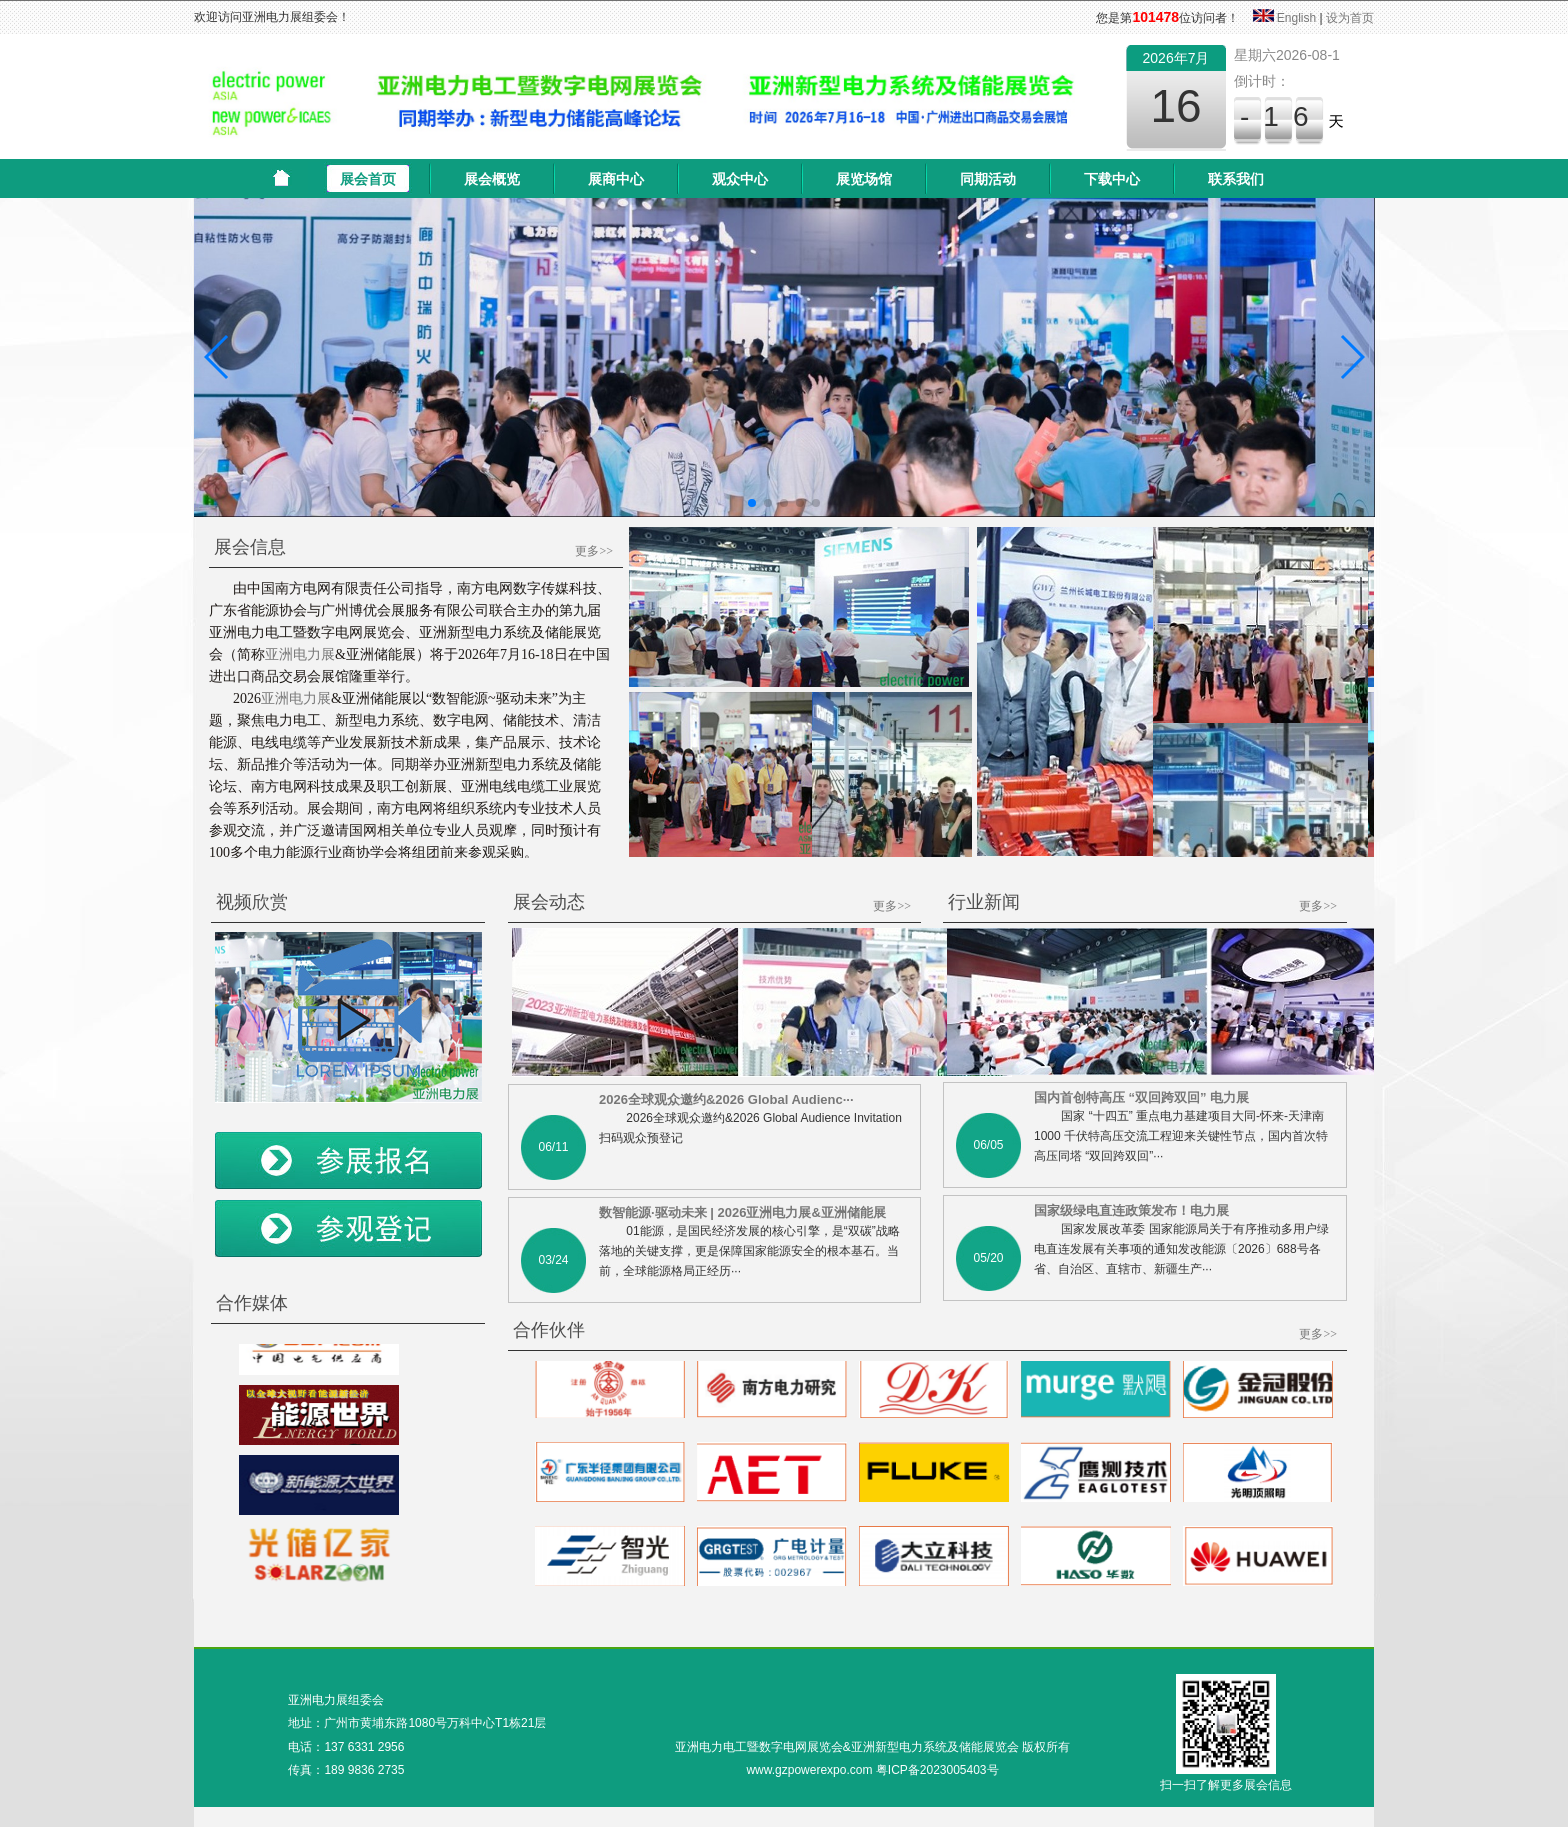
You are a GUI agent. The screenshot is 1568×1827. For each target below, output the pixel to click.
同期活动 (988, 179)
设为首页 (1350, 18)
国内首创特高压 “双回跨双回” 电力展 (1141, 1097)
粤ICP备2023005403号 (937, 1770)
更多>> (594, 551)
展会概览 (492, 179)
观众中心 (740, 179)
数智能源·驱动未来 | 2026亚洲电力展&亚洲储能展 (742, 1212)
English (1296, 18)
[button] (217, 357)
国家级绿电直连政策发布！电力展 (1131, 1210)
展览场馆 (864, 179)
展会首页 (368, 179)
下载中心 (1112, 179)
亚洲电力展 (300, 654)
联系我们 (1236, 179)
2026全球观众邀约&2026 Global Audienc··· (726, 1099)
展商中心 (616, 179)
